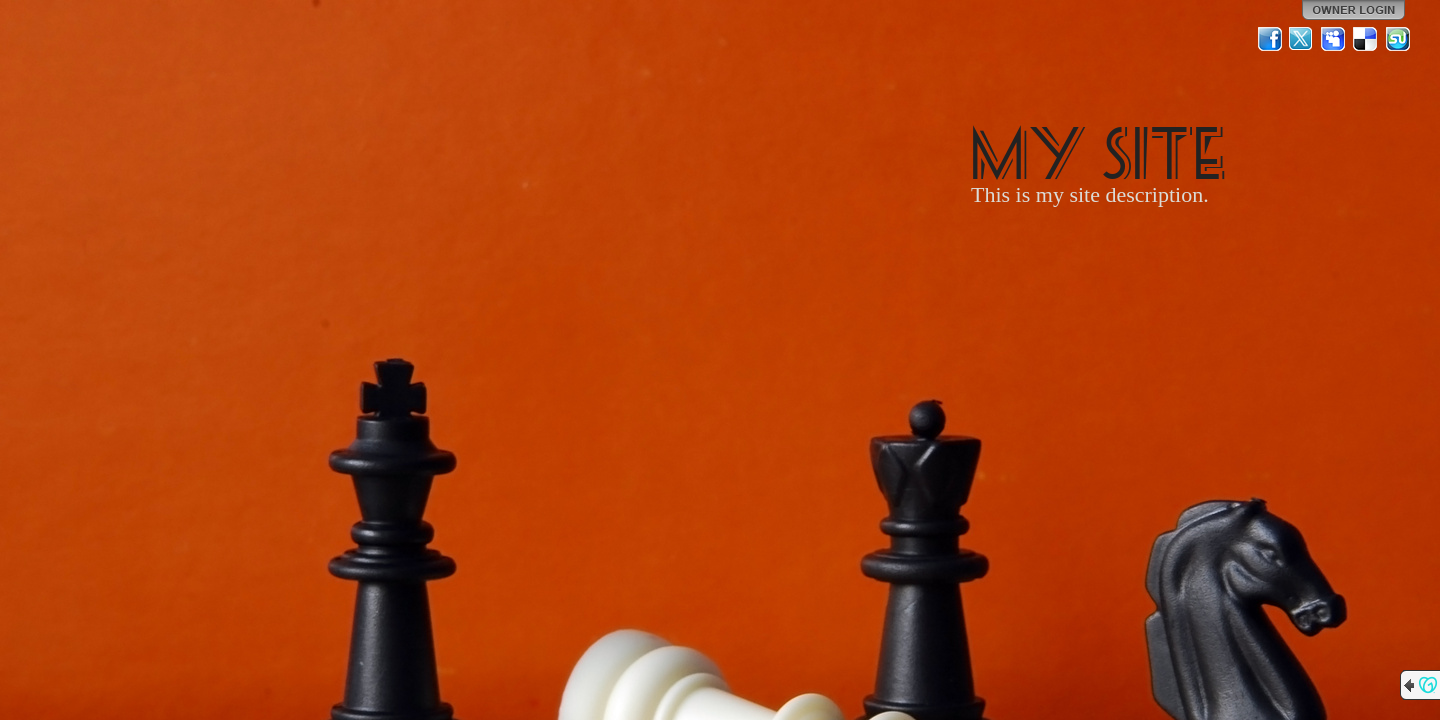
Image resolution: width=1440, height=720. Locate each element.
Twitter (1302, 39)
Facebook (1270, 39)
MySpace (1334, 39)
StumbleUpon (1398, 39)
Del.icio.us (1366, 39)
